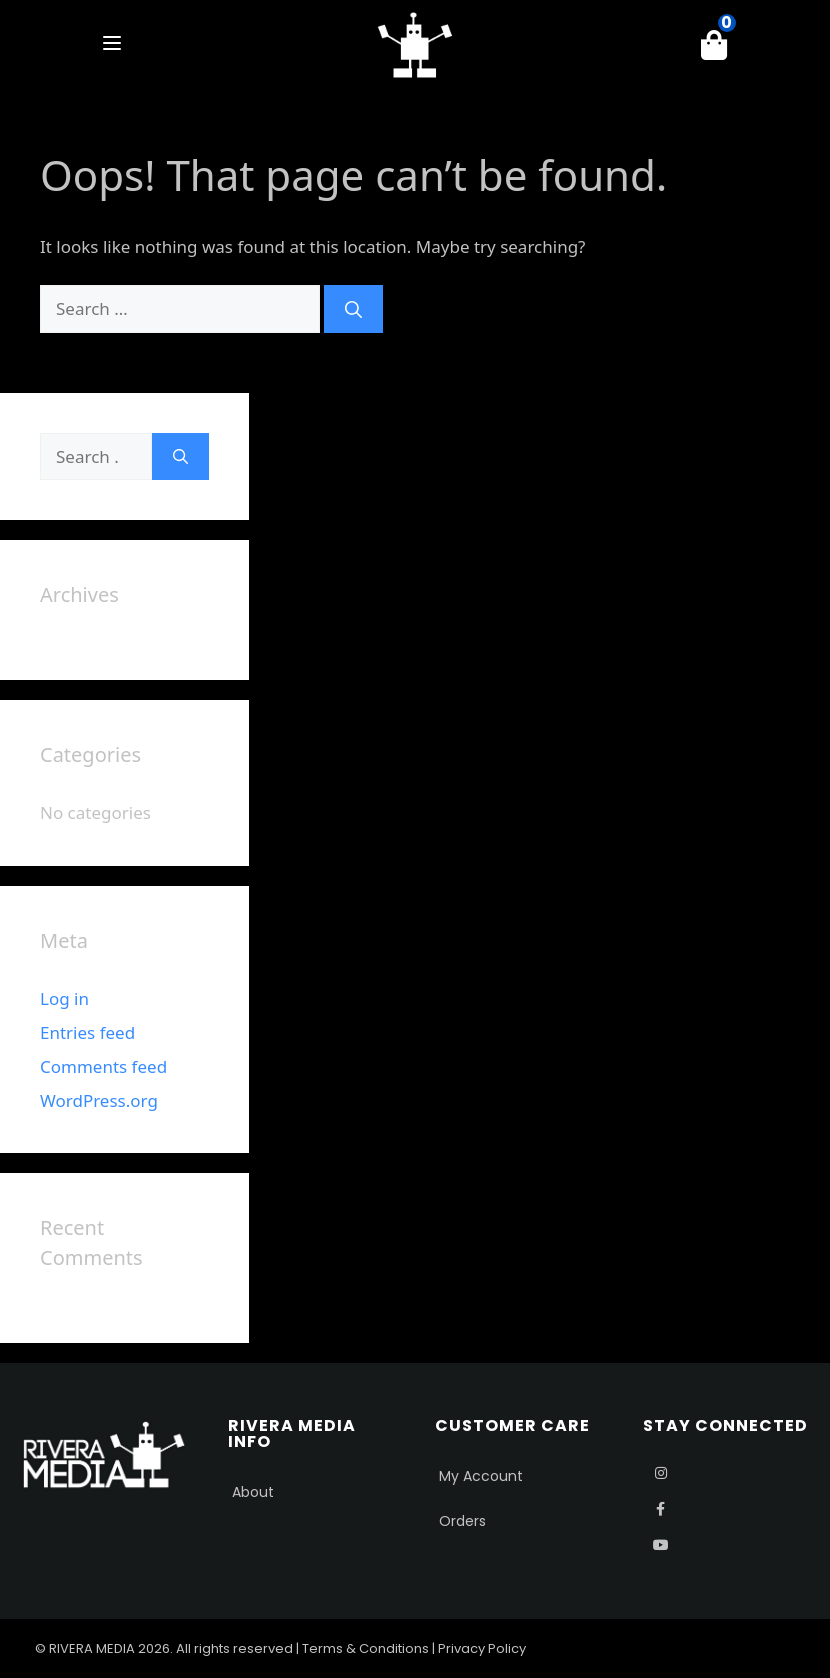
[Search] (353, 309)
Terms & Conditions (365, 1648)
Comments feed (103, 1066)
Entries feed (87, 1032)
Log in (64, 998)
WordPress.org (99, 1100)
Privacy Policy (482, 1648)
